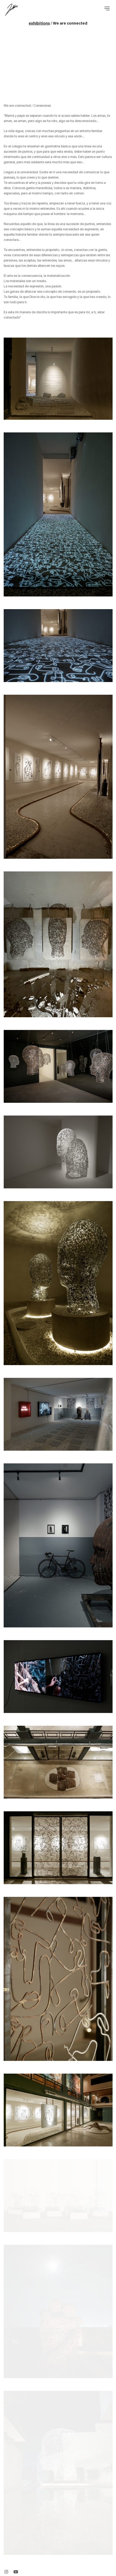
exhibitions (39, 23)
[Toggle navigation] (107, 8)
